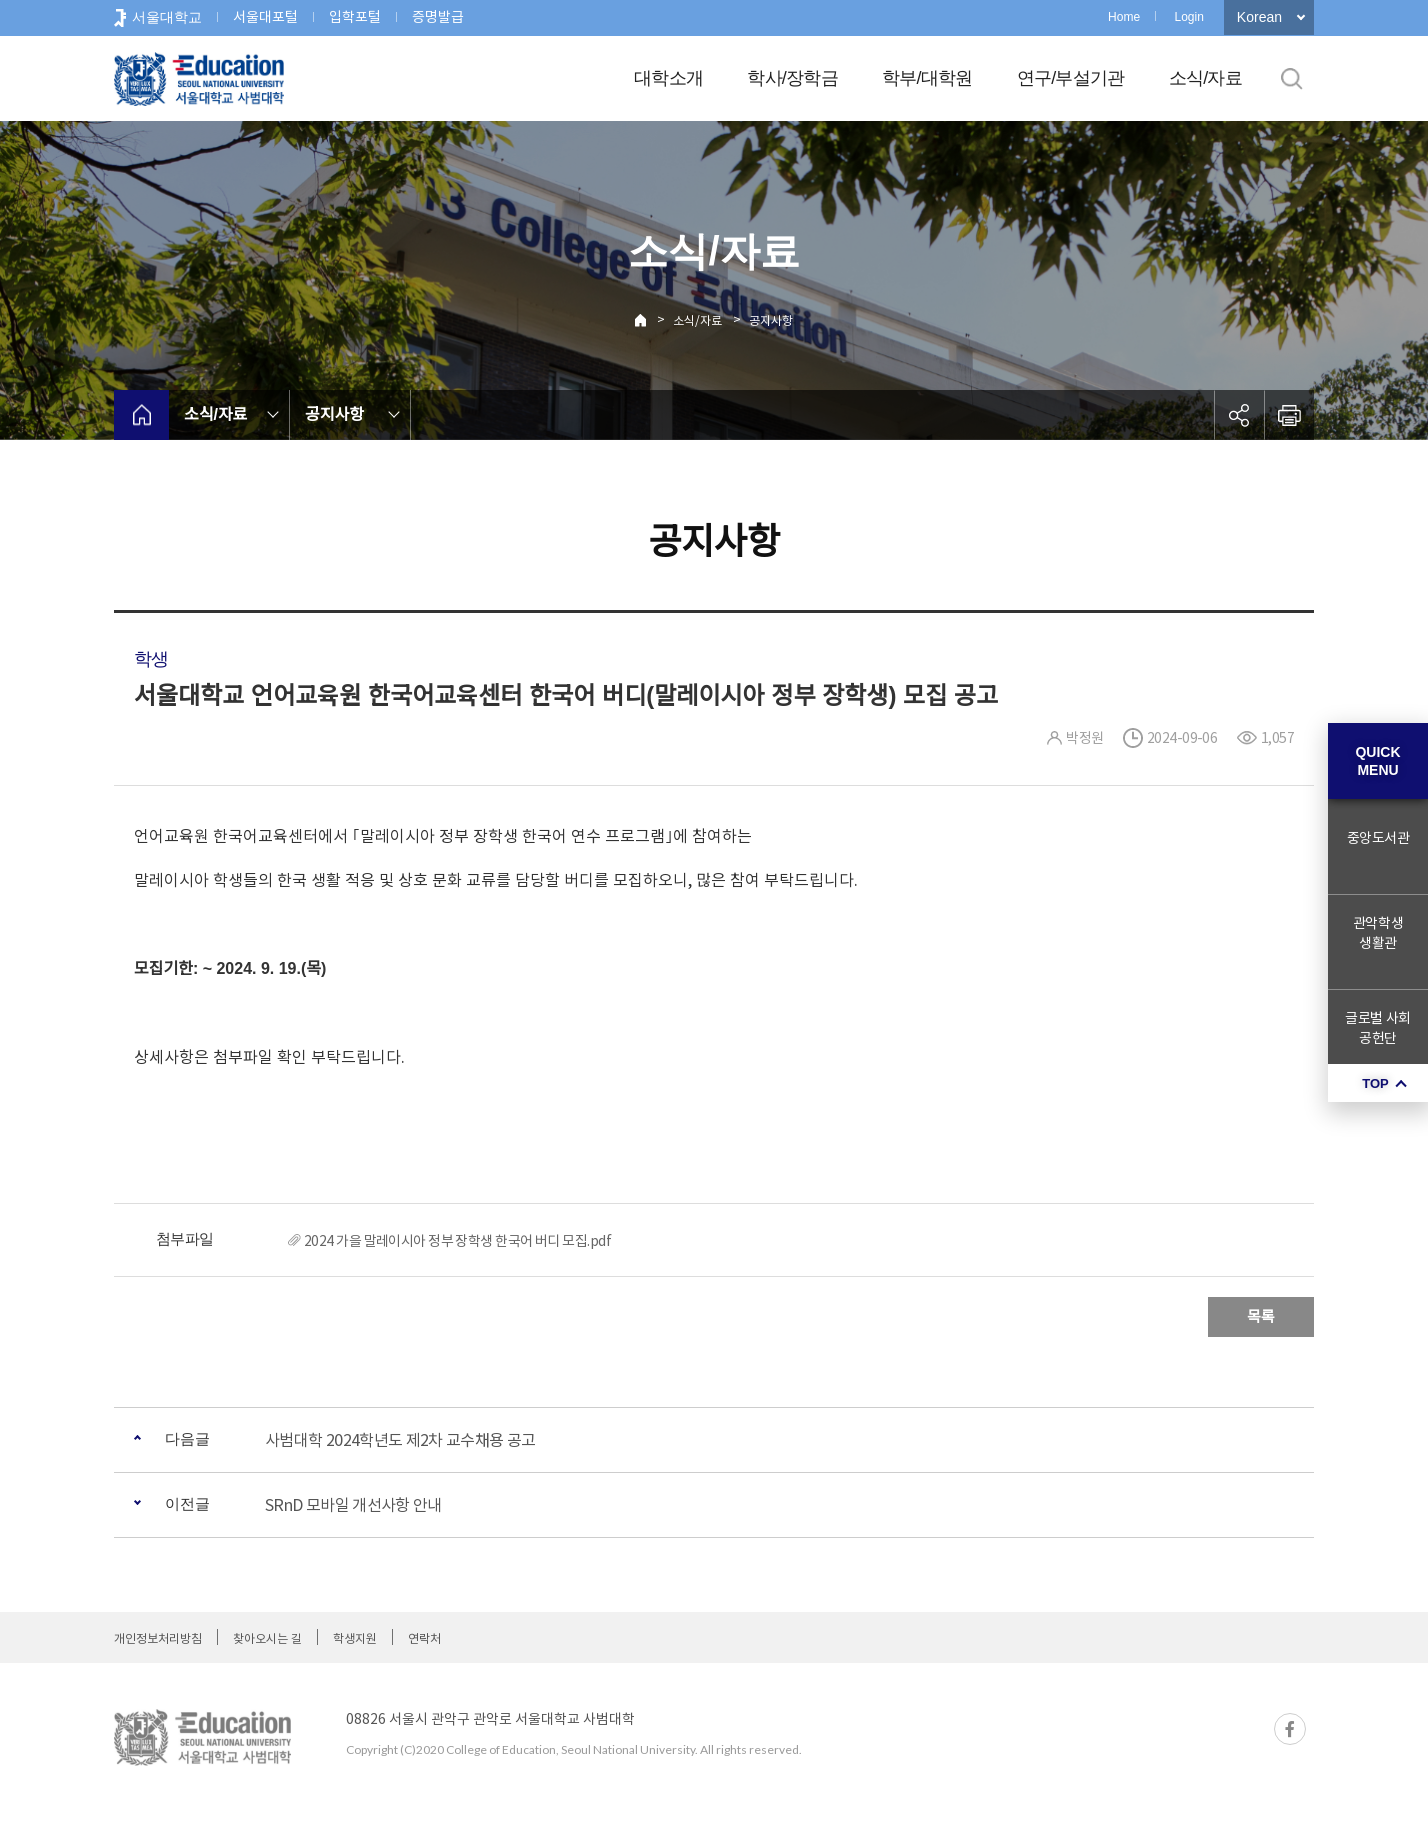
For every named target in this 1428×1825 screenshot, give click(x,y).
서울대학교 (167, 17)
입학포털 (355, 17)
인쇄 (1289, 415)
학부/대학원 (927, 78)
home (141, 415)
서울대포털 (265, 17)
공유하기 (1239, 415)
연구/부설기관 (1071, 78)
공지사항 (771, 320)
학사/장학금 (792, 78)
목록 (1261, 1316)
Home (1124, 17)
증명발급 (438, 17)
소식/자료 (1205, 78)
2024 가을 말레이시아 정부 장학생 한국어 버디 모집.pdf (457, 1241)
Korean (1259, 17)
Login (1188, 17)
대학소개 (668, 78)
